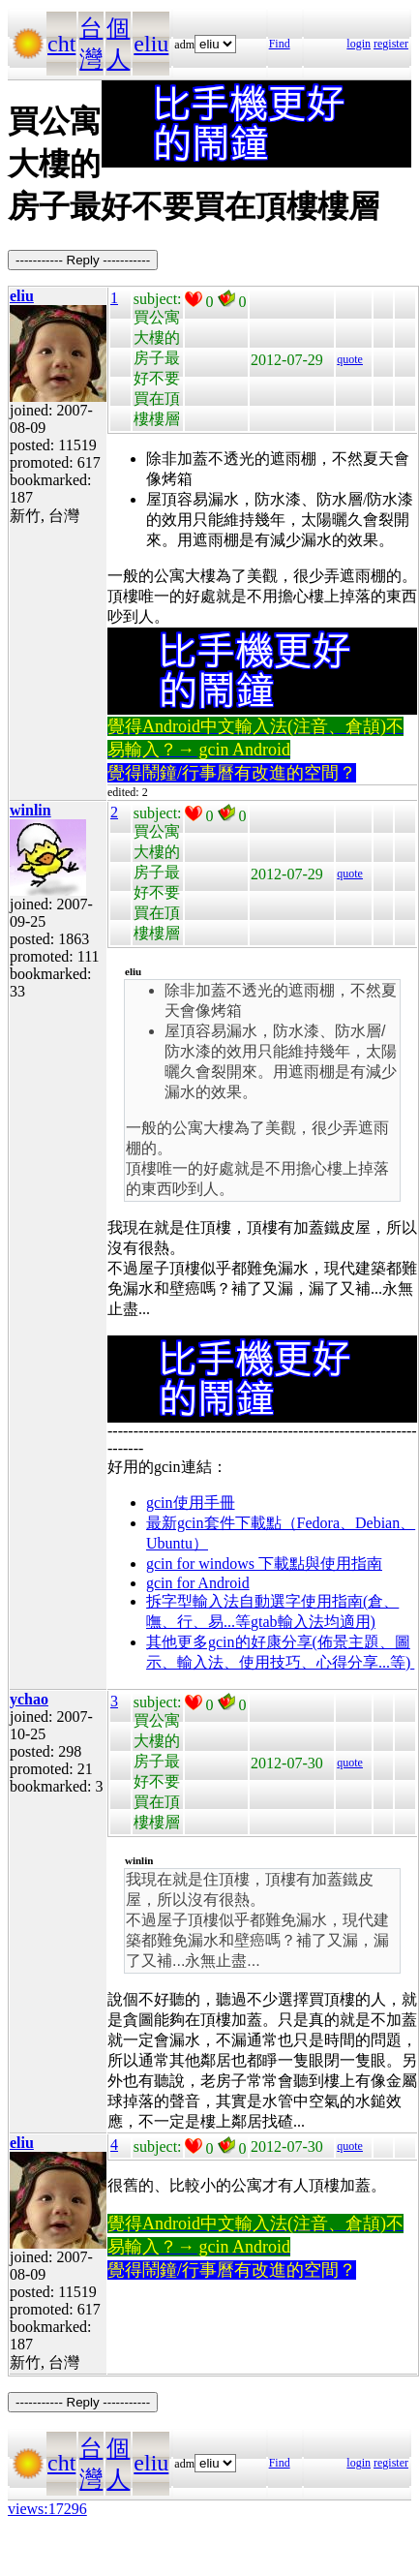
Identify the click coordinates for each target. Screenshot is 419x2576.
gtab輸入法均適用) (313, 1621)
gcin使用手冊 (190, 1502)
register (391, 43)
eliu (151, 43)
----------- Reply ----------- (82, 260)
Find (279, 43)
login (358, 43)
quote (350, 359)
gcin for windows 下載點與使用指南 (264, 1563)
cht (61, 43)
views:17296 (47, 2508)
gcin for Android (198, 1583)
